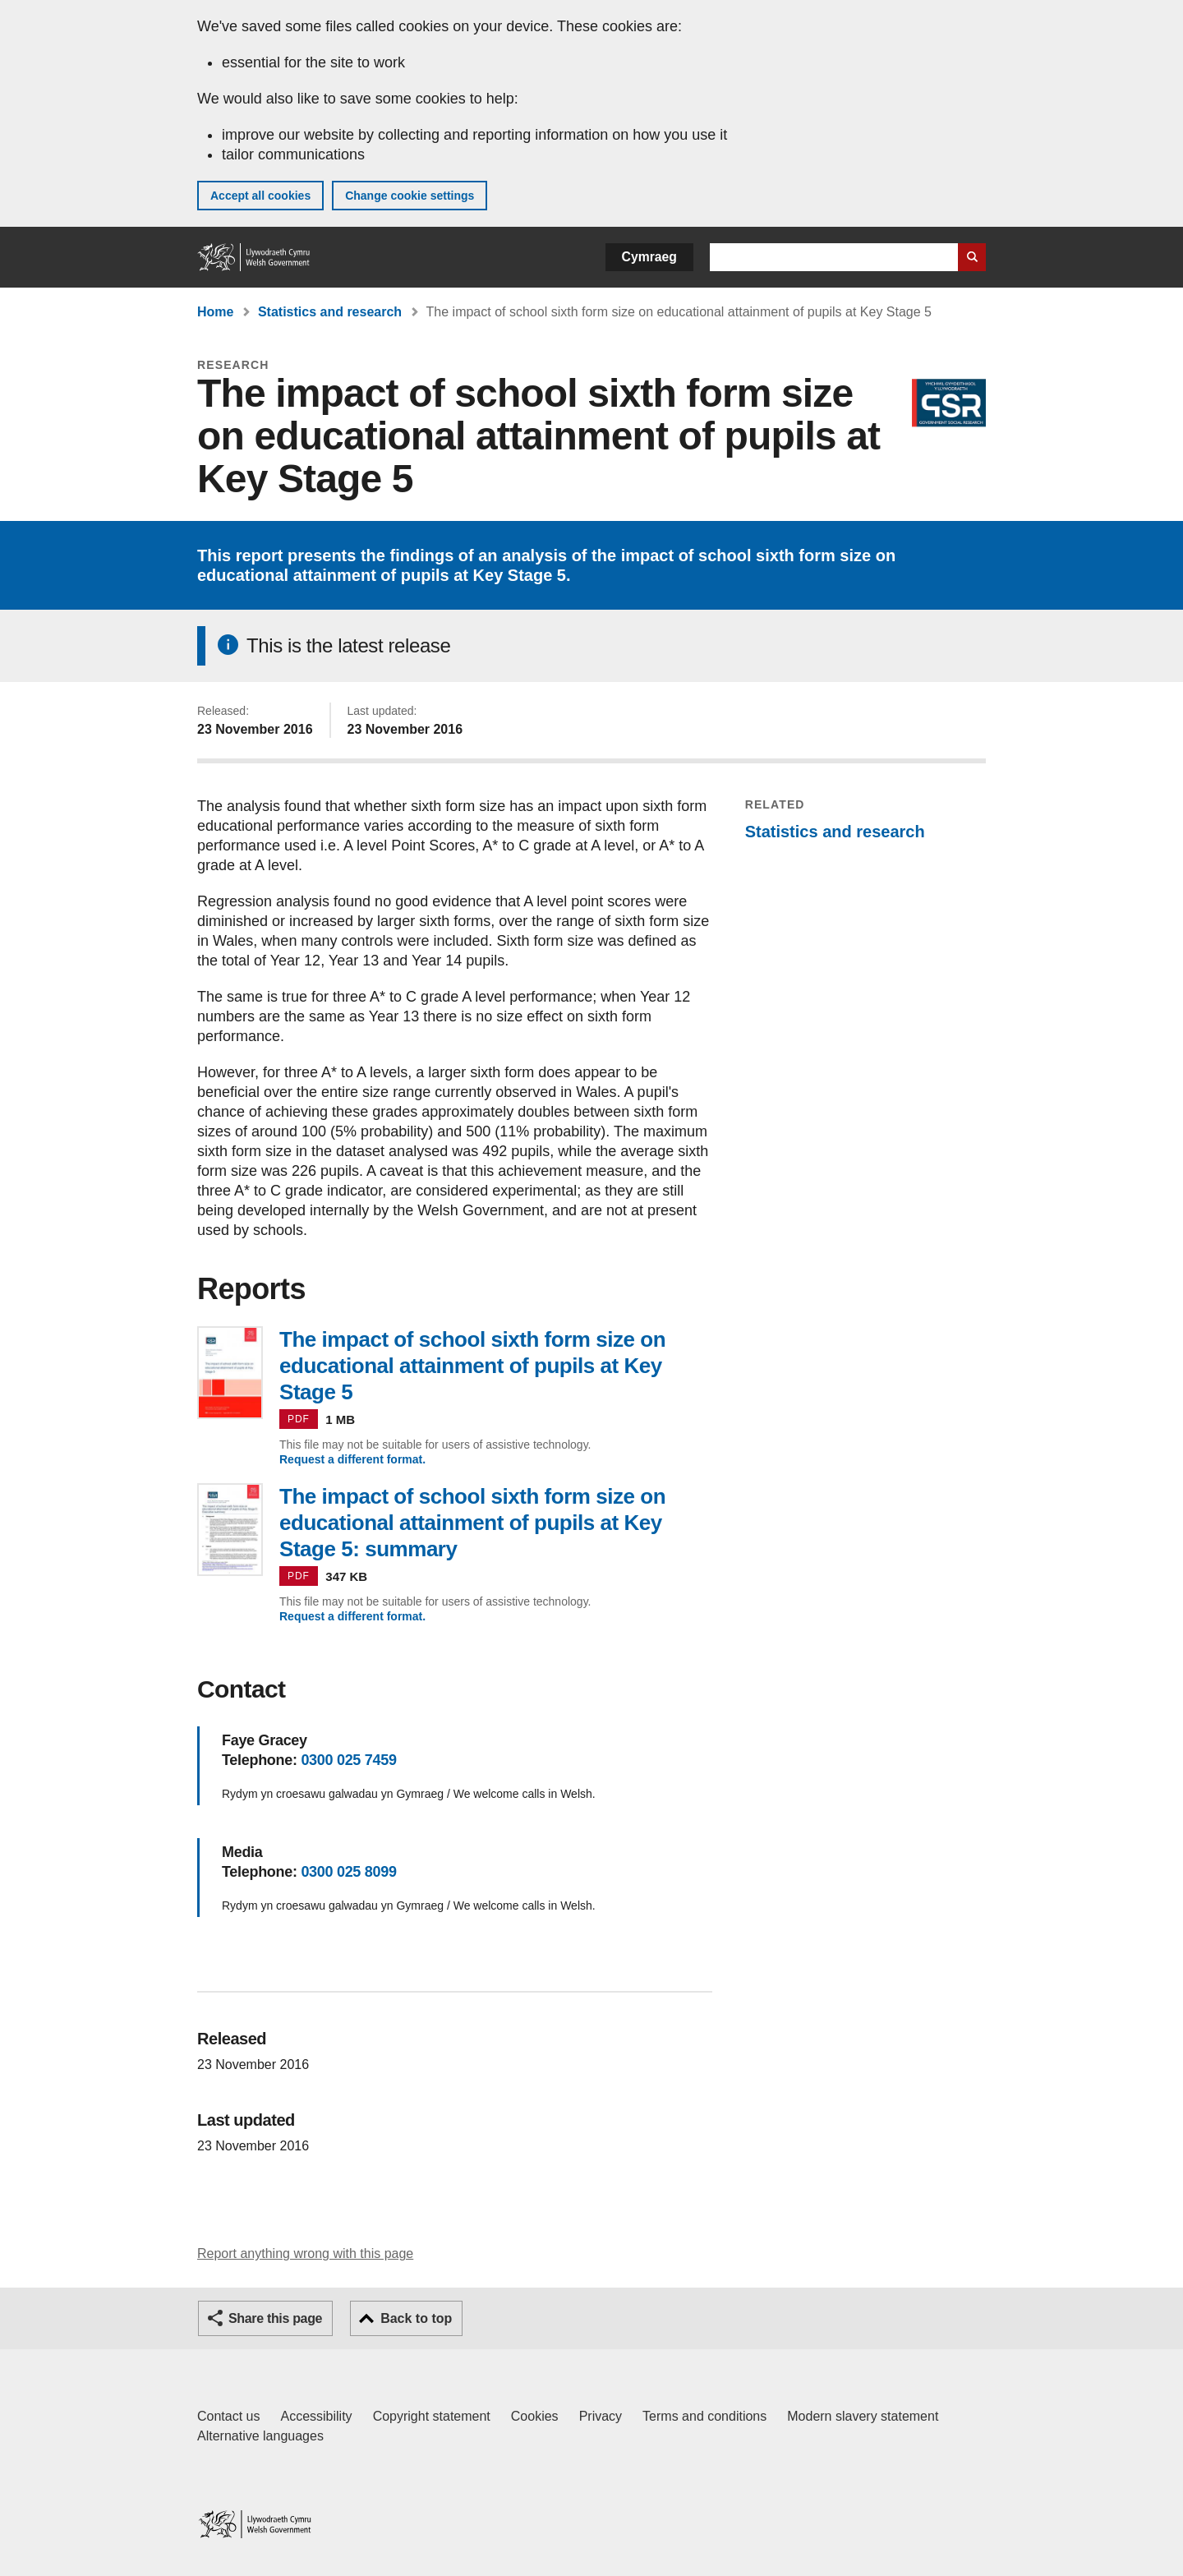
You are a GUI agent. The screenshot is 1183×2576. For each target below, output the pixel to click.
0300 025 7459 (348, 1760)
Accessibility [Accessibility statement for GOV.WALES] (316, 2416)
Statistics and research (330, 312)
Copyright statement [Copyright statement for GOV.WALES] (431, 2416)
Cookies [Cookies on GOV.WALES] (535, 2416)
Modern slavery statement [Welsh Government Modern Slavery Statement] (862, 2416)
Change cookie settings (409, 195)
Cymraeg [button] (649, 257)
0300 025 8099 (348, 1872)
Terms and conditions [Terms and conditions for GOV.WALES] (704, 2416)
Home (215, 312)
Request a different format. (352, 1459)
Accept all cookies (260, 195)
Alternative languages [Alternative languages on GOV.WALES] (260, 2436)
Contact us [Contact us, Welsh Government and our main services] (228, 2416)
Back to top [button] (416, 2318)
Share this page (275, 2318)
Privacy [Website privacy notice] (600, 2416)
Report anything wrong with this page (305, 2253)
